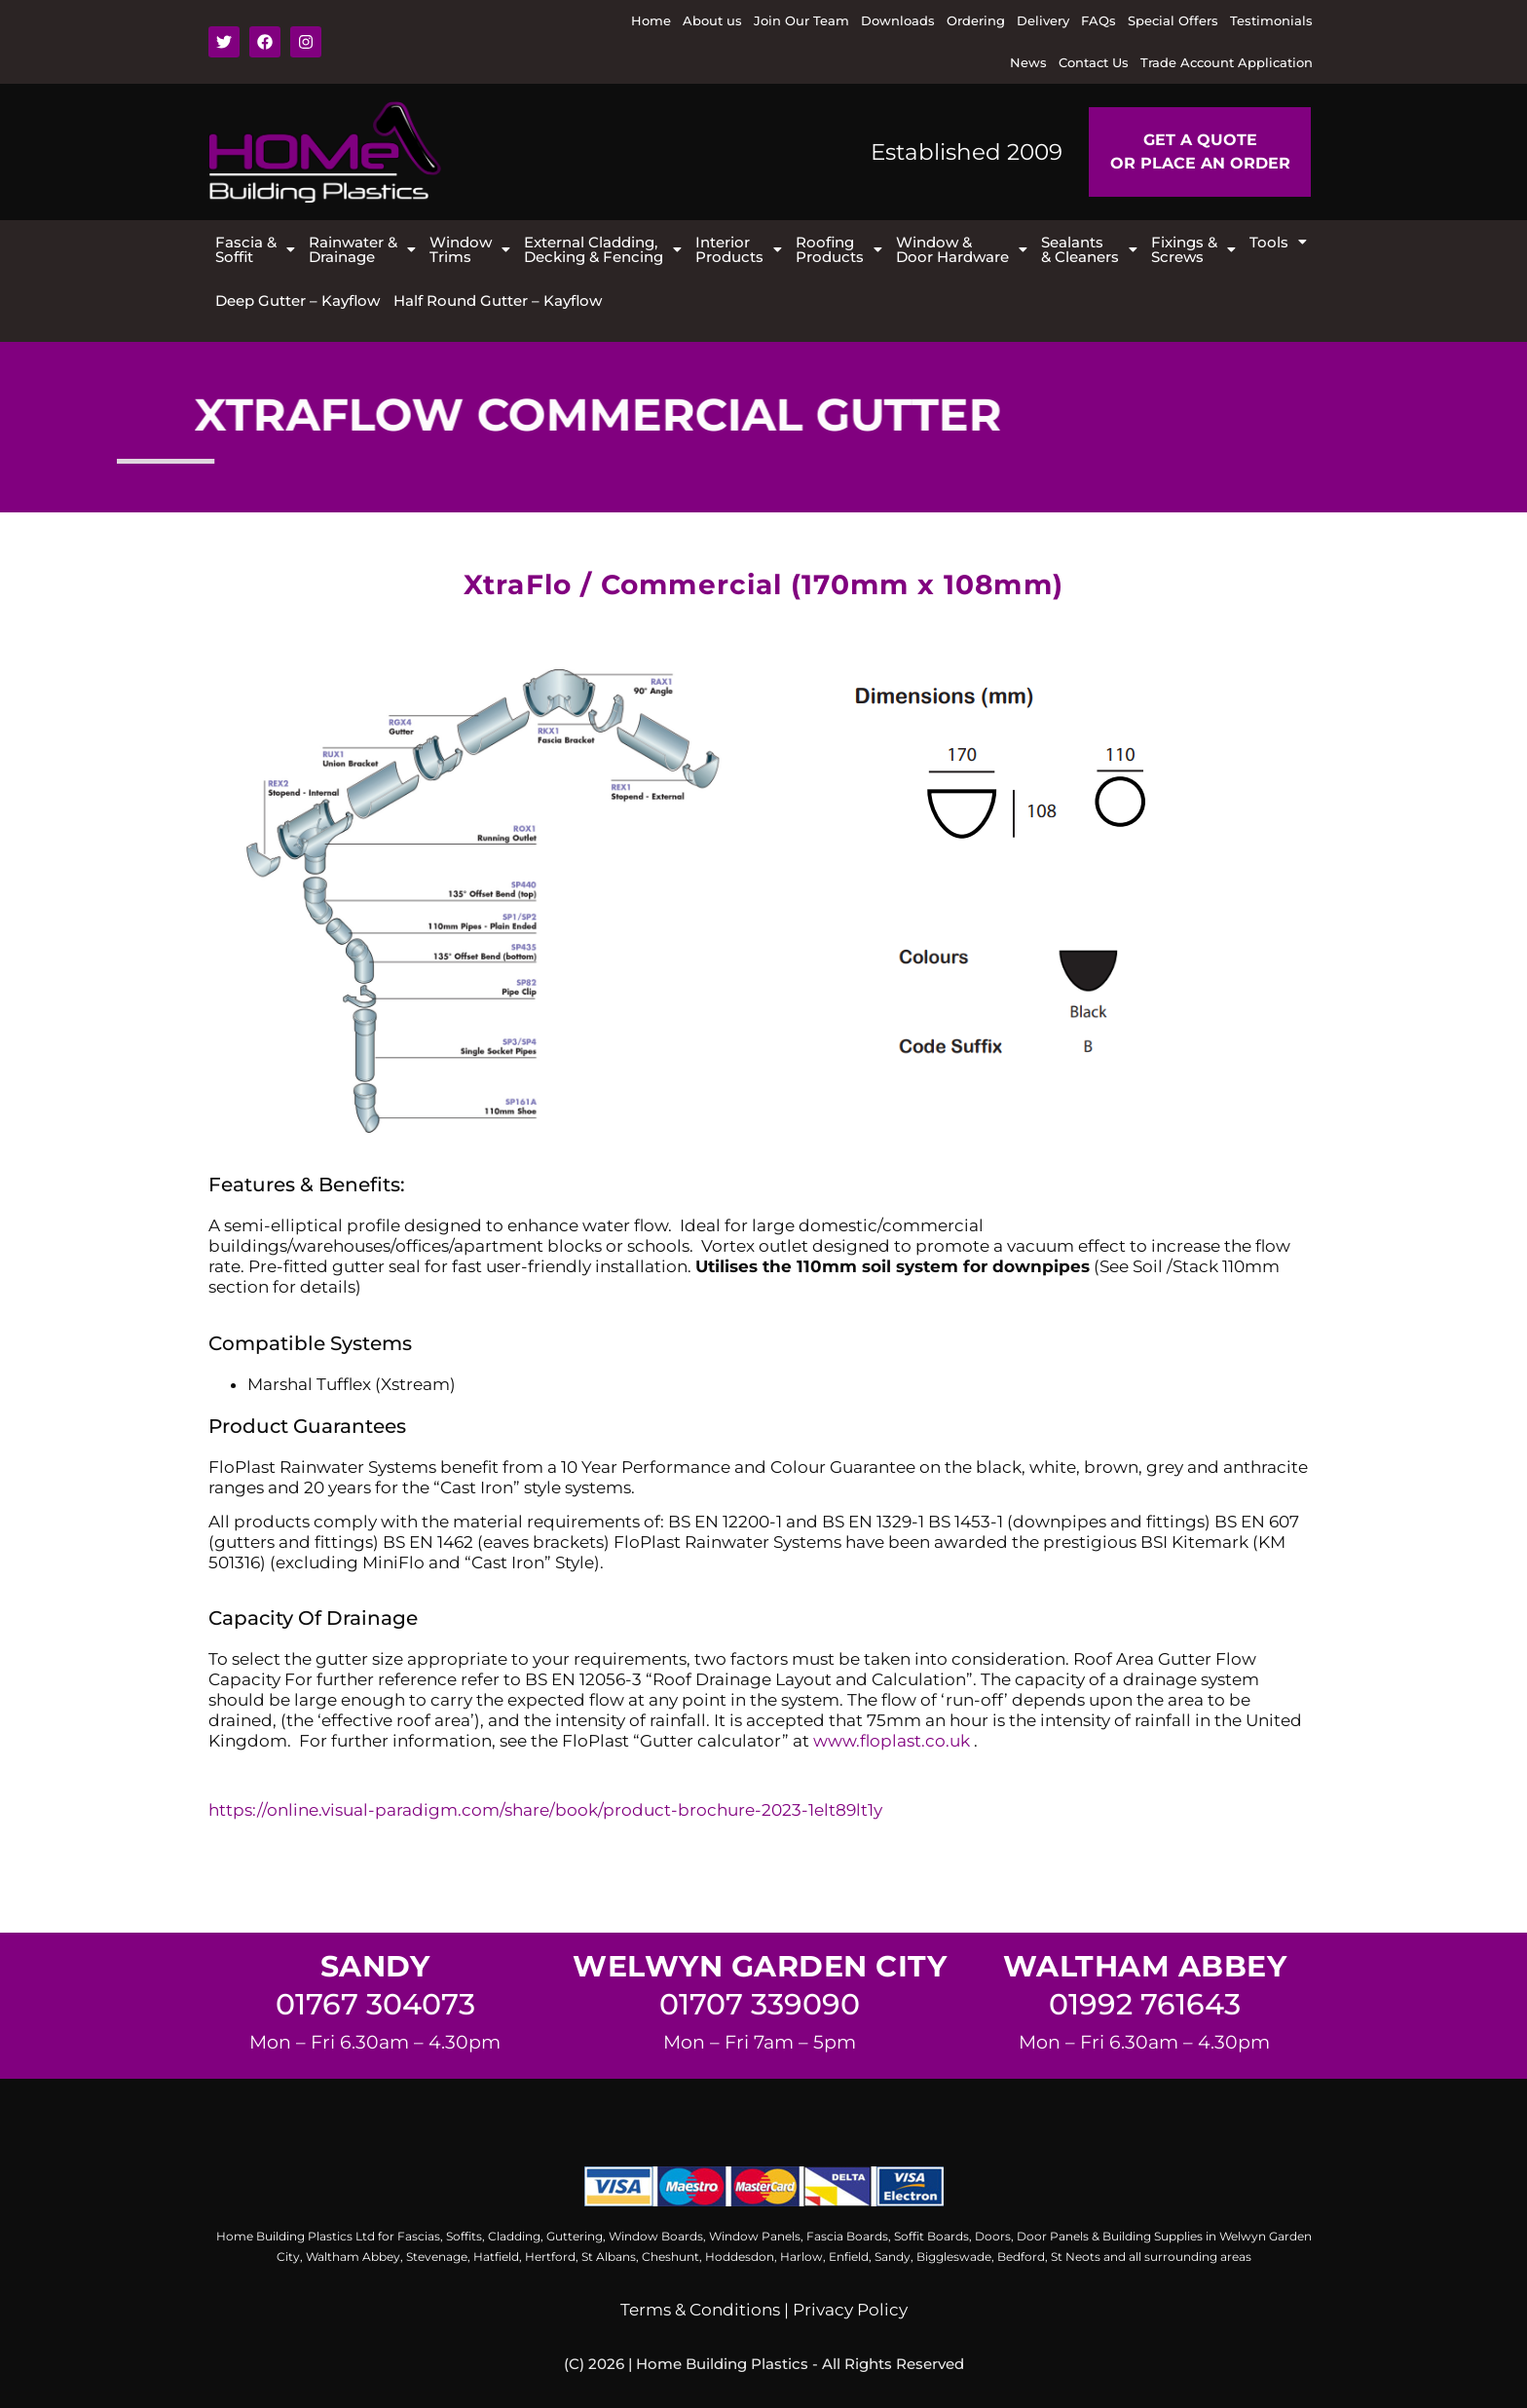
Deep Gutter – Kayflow (297, 300)
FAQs (1098, 20)
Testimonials (1271, 20)
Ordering (976, 20)
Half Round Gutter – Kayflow (497, 300)
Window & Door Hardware (961, 249)
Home (651, 20)
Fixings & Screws (1193, 249)
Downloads (898, 20)
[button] (255, 249)
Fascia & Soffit (255, 249)
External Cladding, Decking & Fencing (603, 249)
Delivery (1043, 20)
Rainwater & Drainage (362, 249)
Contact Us (1094, 62)
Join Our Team (801, 20)
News (1028, 62)
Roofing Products (839, 249)
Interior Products (738, 249)
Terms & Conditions (700, 2309)
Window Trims (469, 249)
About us (712, 20)
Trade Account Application (1226, 62)
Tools (1278, 242)
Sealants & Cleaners (1089, 249)
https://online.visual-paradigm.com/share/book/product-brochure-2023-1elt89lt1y (545, 1810)
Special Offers (1173, 20)
